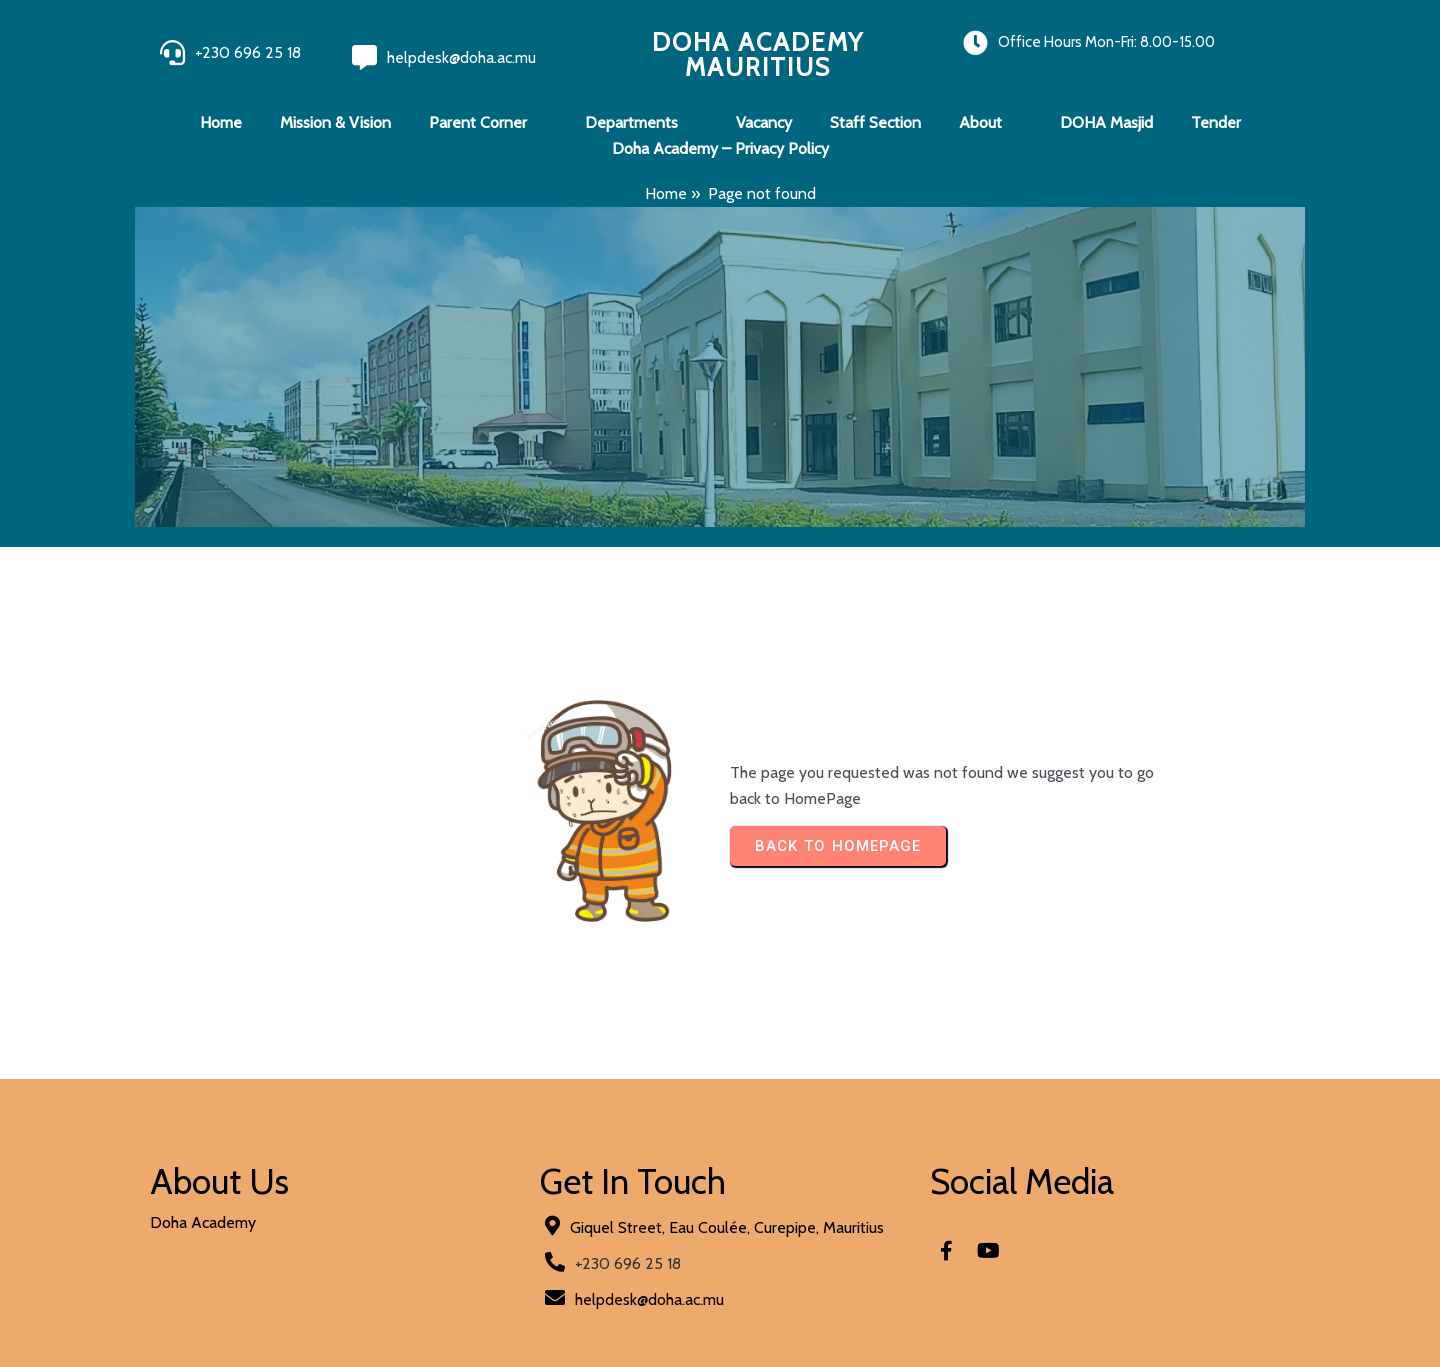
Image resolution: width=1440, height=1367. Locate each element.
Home (666, 193)
